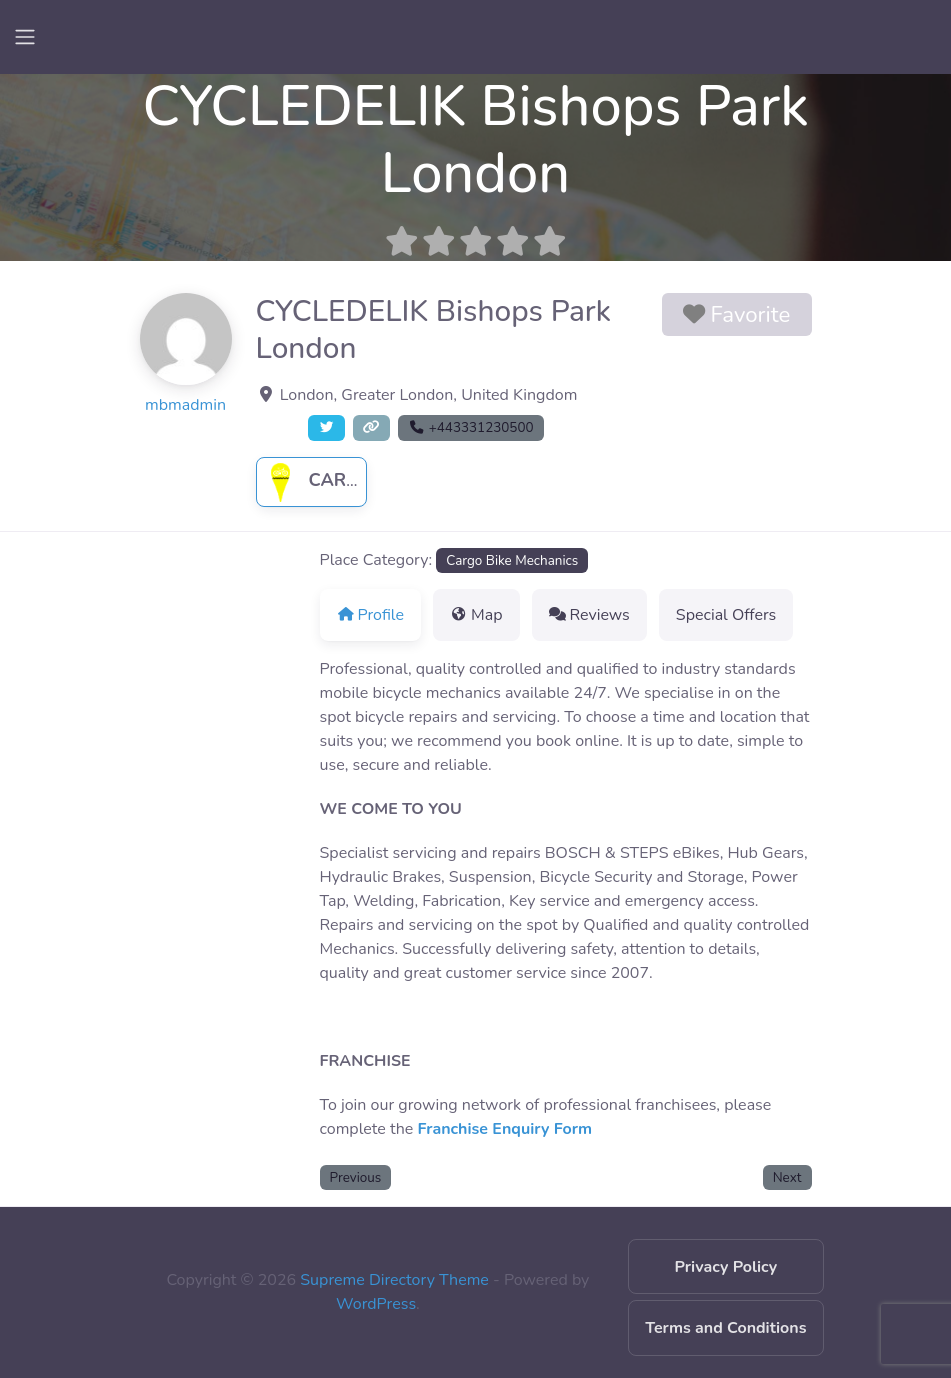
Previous (356, 1177)
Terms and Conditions (725, 1328)
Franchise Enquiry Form (504, 1129)
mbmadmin (185, 405)
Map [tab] (476, 615)
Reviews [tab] (589, 615)
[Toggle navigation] (25, 37)
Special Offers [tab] (726, 615)
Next (787, 1177)
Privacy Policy (726, 1267)
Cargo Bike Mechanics (512, 560)
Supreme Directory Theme (396, 1280)
